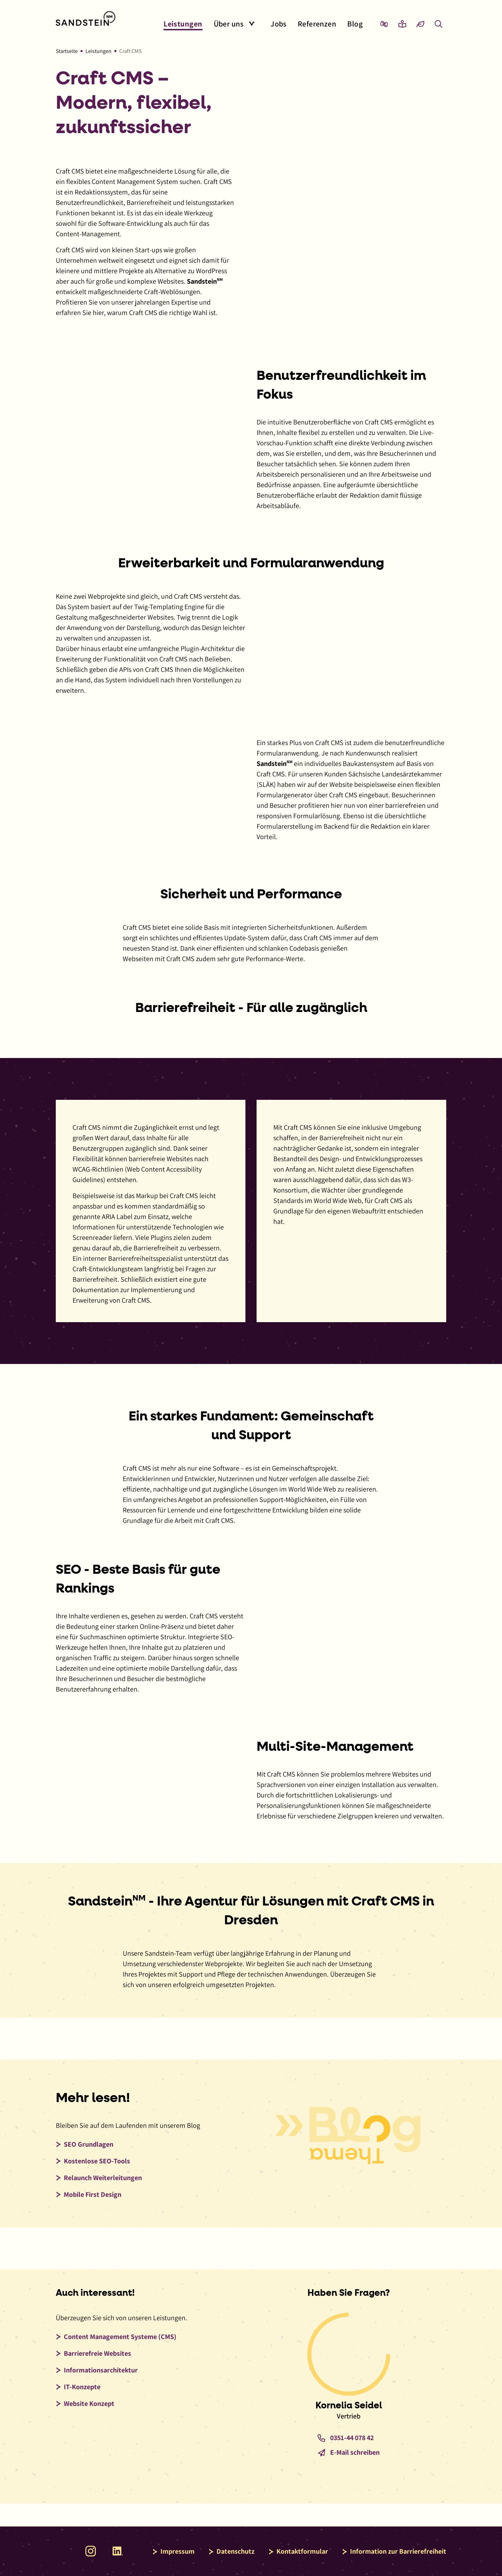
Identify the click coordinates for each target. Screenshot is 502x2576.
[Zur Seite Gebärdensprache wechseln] (384, 23)
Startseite (67, 51)
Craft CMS (130, 51)
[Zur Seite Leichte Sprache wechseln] (402, 23)
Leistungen (98, 51)
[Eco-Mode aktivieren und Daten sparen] (420, 23)
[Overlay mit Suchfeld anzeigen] (438, 23)
